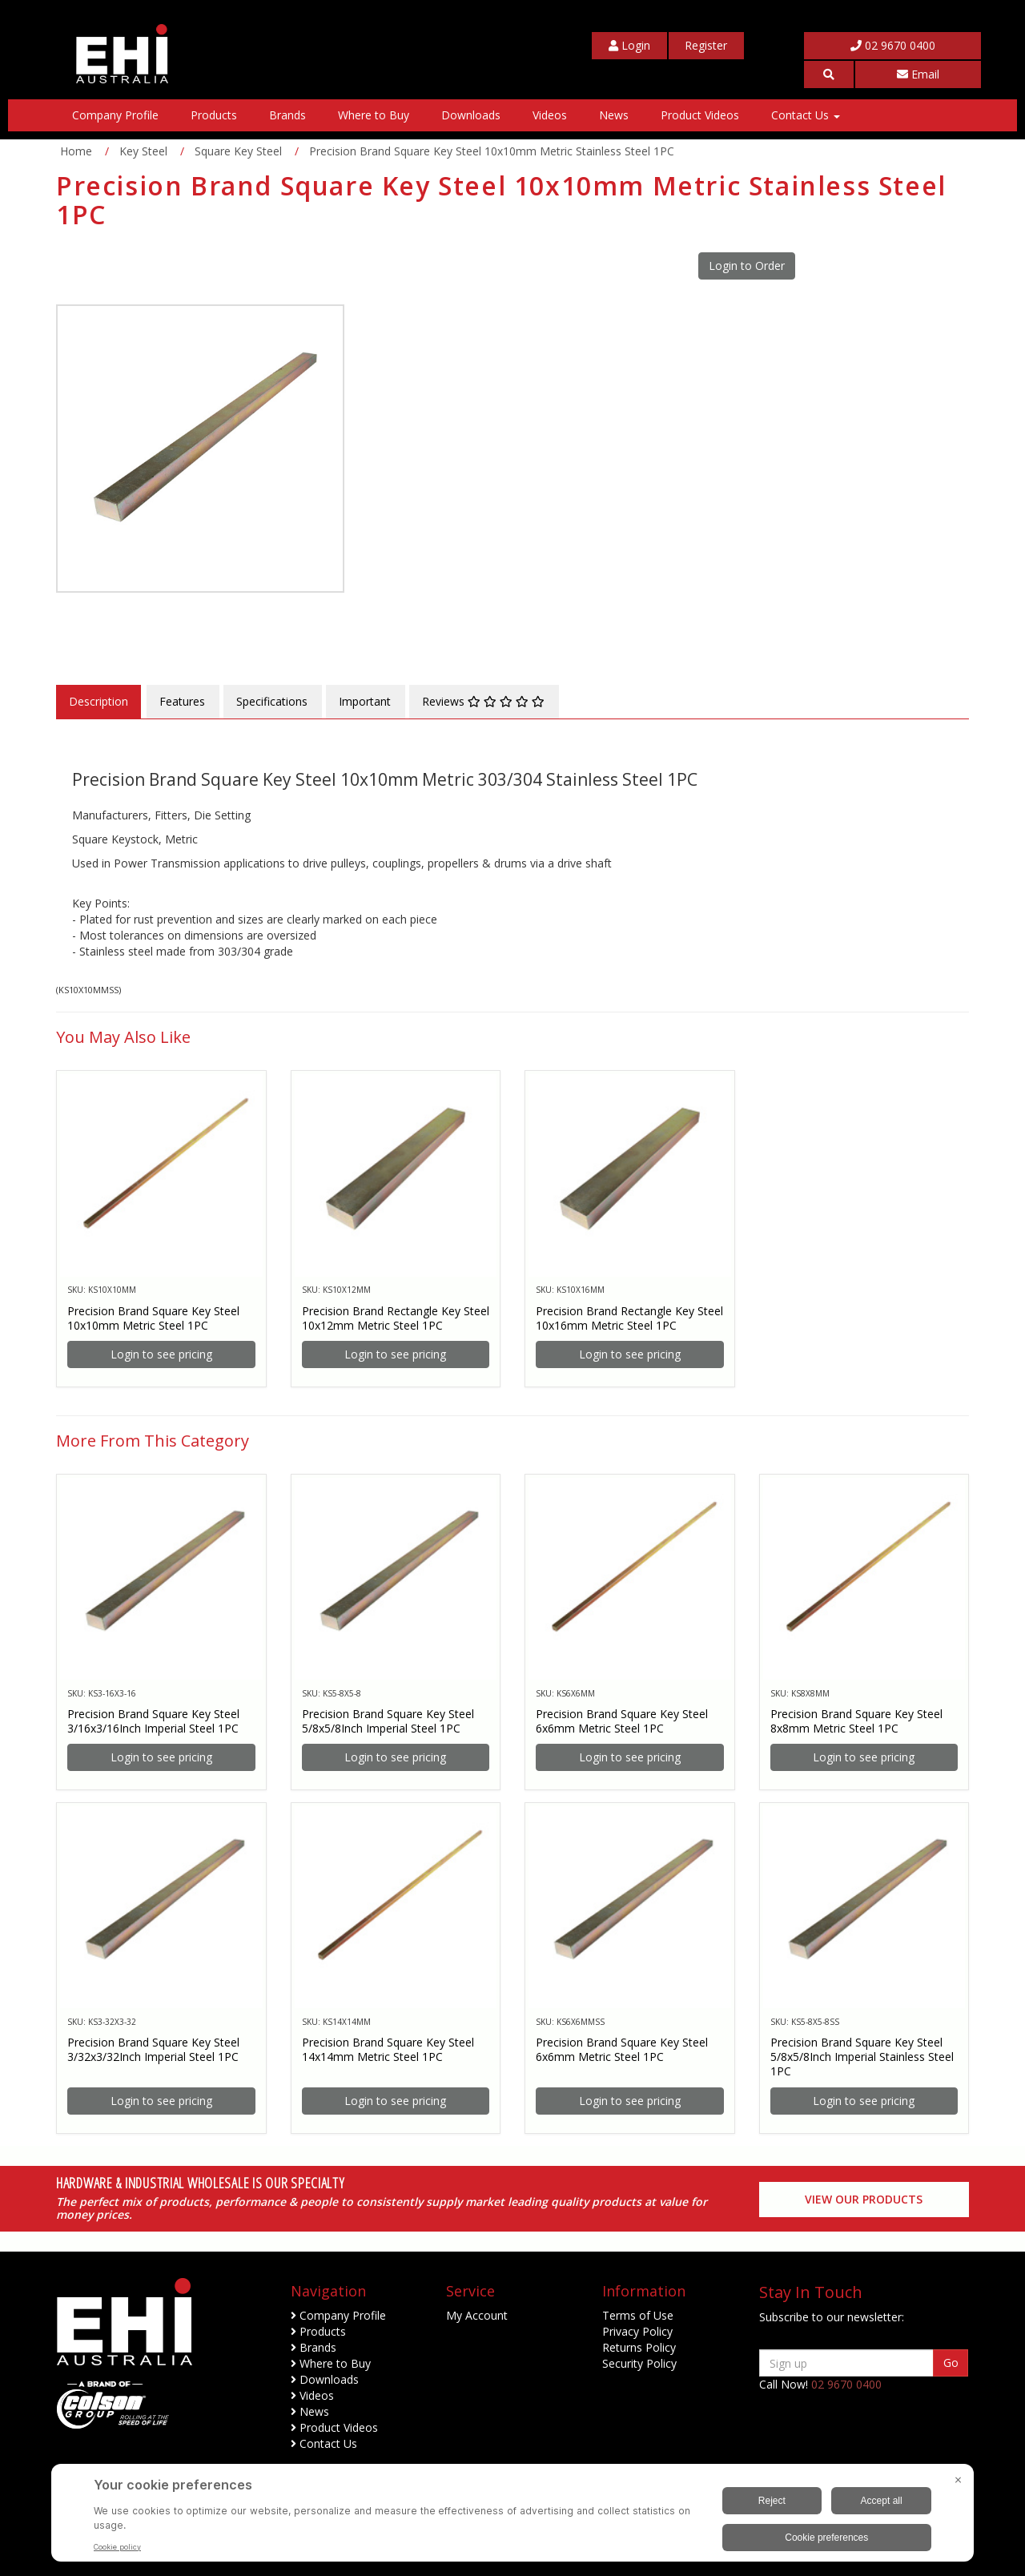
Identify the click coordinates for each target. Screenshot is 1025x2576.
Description (98, 701)
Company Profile (115, 115)
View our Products (863, 2199)
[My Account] (629, 45)
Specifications (272, 701)
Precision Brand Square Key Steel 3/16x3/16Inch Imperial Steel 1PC (153, 1721)
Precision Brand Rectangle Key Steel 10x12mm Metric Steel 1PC (395, 1318)
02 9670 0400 (892, 45)
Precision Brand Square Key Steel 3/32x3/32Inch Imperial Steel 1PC (153, 2049)
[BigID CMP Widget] (512, 2516)
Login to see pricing (161, 1354)
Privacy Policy (637, 2331)
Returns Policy (639, 2347)
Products (214, 115)
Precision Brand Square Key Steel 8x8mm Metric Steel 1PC (856, 1721)
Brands (287, 115)
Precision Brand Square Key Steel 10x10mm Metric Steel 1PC (153, 1318)
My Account (477, 2315)
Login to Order (747, 265)
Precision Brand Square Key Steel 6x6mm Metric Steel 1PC (622, 1721)
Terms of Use (637, 2315)
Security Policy (639, 2363)
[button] (829, 74)
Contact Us (805, 115)
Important (365, 701)
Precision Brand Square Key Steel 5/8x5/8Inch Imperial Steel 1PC (388, 1721)
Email (918, 74)
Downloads (470, 115)
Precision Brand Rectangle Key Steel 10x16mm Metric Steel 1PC (629, 1318)
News (614, 115)
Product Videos (700, 115)
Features (182, 701)
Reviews (483, 701)
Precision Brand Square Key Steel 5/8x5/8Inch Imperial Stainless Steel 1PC (862, 2057)
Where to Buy (373, 115)
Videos (550, 115)
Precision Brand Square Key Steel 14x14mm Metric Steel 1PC (388, 2049)
